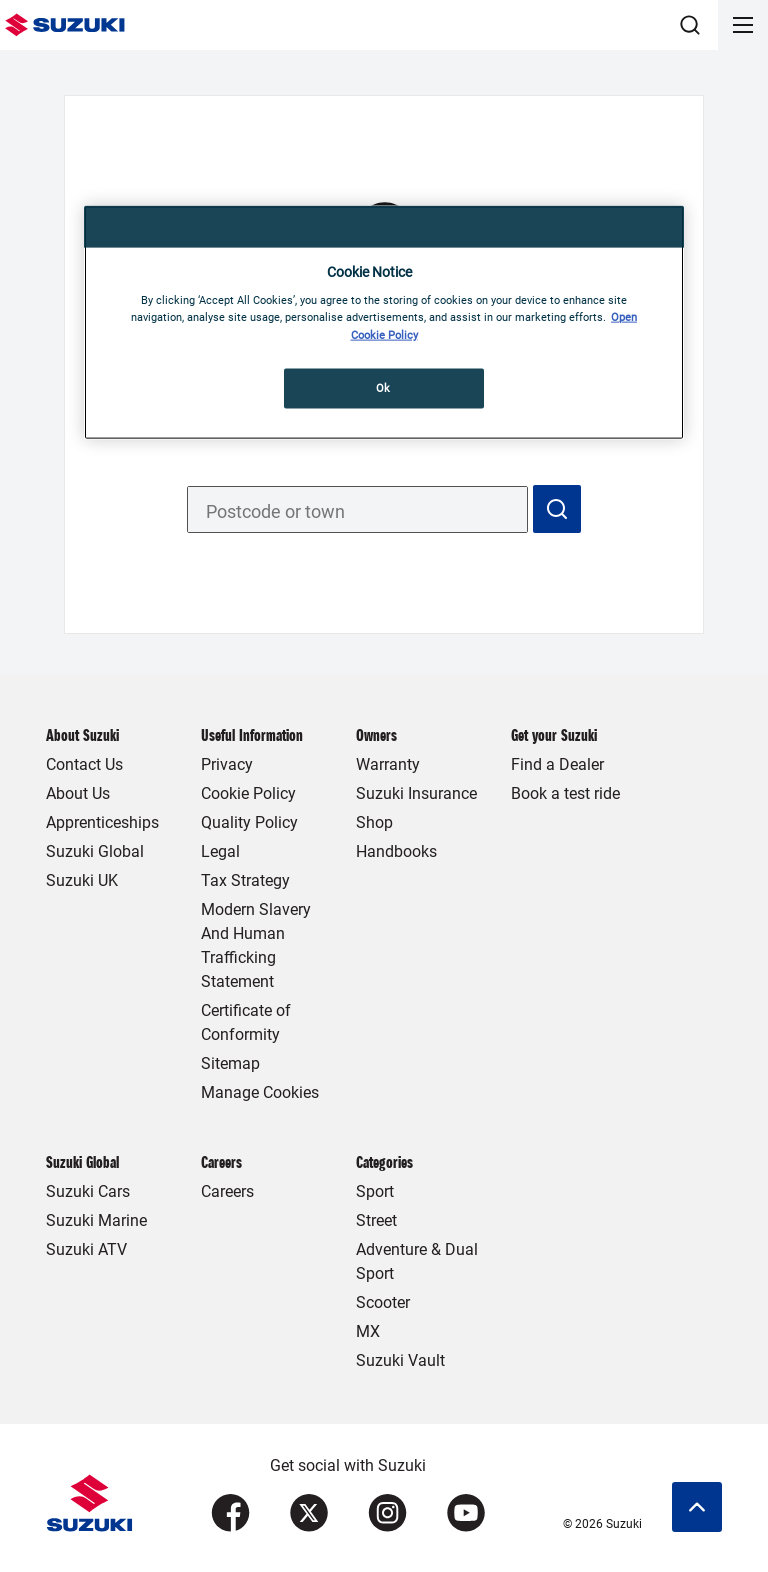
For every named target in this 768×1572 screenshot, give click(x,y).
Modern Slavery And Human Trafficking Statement (256, 945)
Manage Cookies (260, 1092)
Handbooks (396, 851)
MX (368, 1331)
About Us (78, 793)
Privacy (227, 764)
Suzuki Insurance (416, 793)
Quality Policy (249, 822)
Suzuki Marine (96, 1220)
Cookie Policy (248, 793)
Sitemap (230, 1063)
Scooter (383, 1302)
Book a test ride (565, 793)
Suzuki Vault (400, 1360)
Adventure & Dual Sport (417, 1261)
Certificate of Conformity (246, 1022)
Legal (220, 851)
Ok (383, 387)
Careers (227, 1191)
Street (376, 1220)
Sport (375, 1191)
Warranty (388, 764)
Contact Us (84, 764)
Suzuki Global (95, 851)
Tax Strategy (245, 880)
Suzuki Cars (88, 1191)
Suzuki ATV (86, 1249)
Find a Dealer (557, 764)
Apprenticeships (102, 822)
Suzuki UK (82, 880)
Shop (374, 822)
